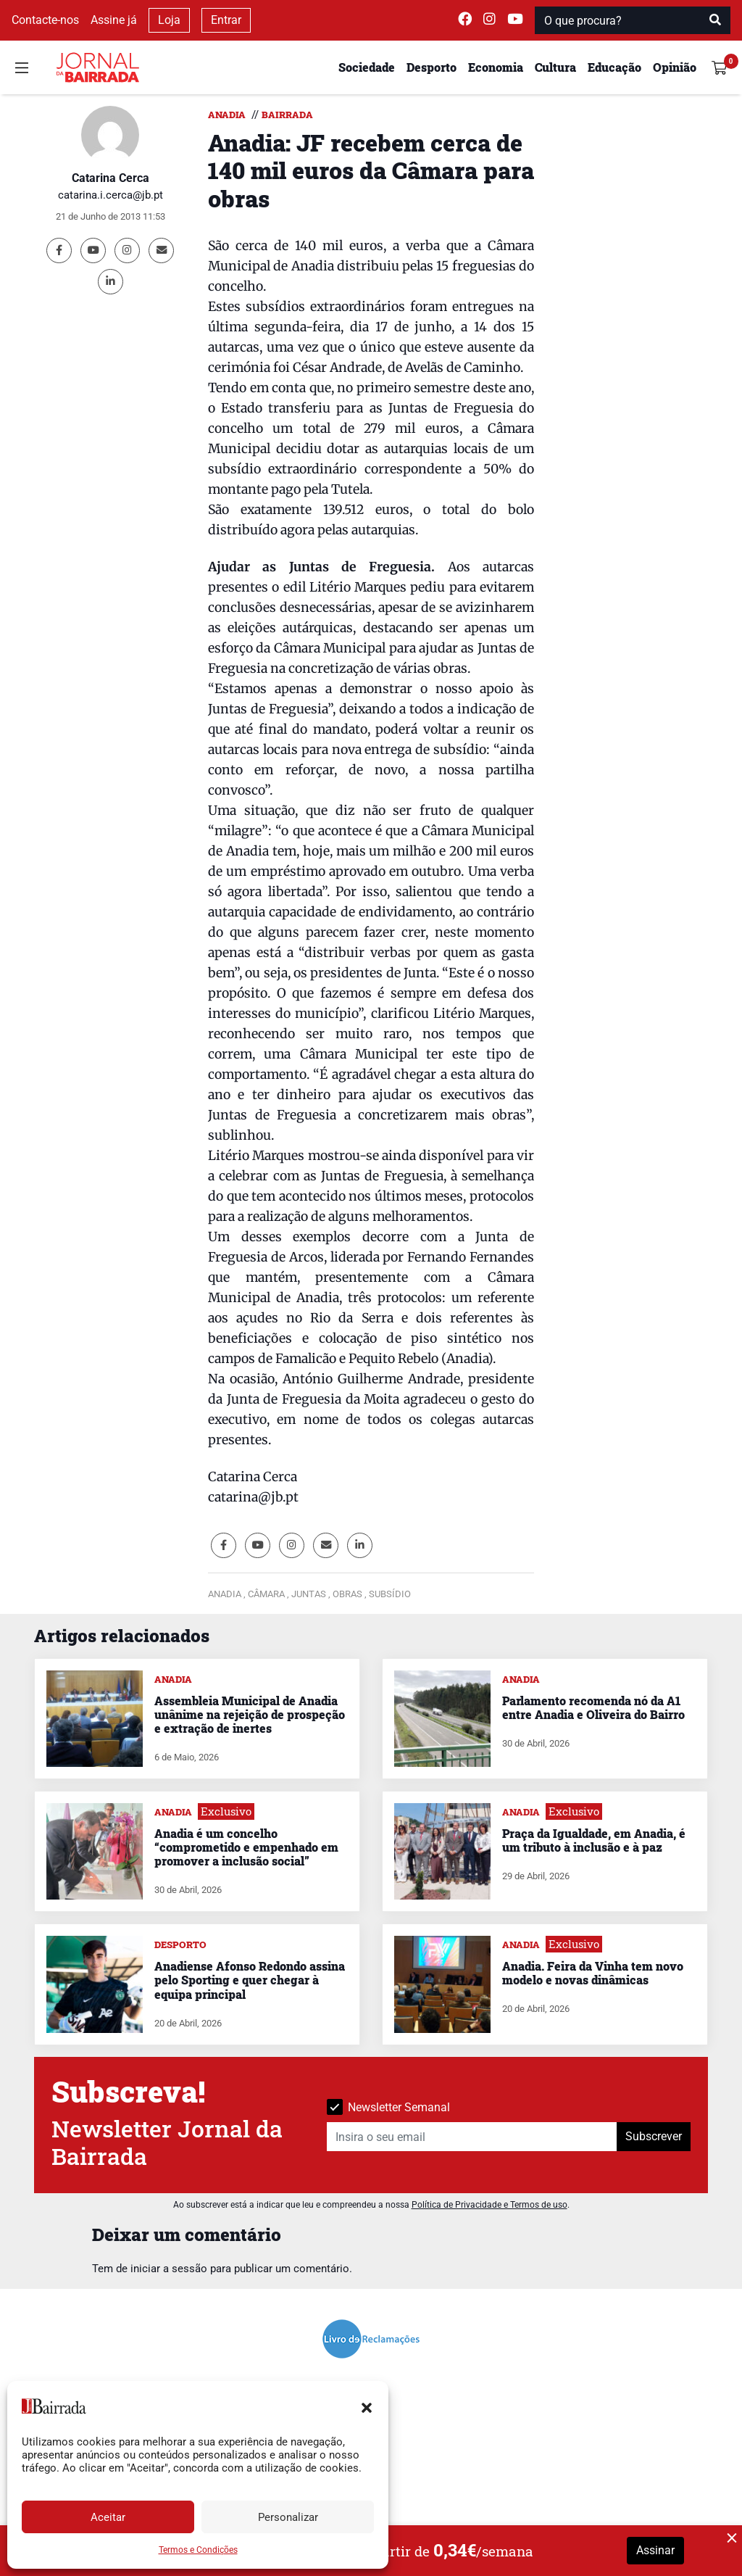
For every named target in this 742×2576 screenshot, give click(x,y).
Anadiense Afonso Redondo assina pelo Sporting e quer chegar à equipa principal (249, 1979)
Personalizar (288, 2517)
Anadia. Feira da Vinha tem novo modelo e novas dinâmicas (592, 1972)
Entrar (226, 20)
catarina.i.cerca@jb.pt (110, 195)
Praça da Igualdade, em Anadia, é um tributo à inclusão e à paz (593, 1840)
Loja (169, 20)
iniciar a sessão (168, 2268)
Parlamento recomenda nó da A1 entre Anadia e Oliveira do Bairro (593, 1707)
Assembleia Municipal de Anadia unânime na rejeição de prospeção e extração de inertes (249, 1714)
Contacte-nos (45, 20)
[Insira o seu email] (472, 2136)
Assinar (655, 2550)
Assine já (114, 20)
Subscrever (653, 2136)
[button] (366, 2406)
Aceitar (108, 2517)
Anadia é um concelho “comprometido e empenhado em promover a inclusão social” (246, 1847)
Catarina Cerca (110, 178)
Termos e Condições (198, 2550)
